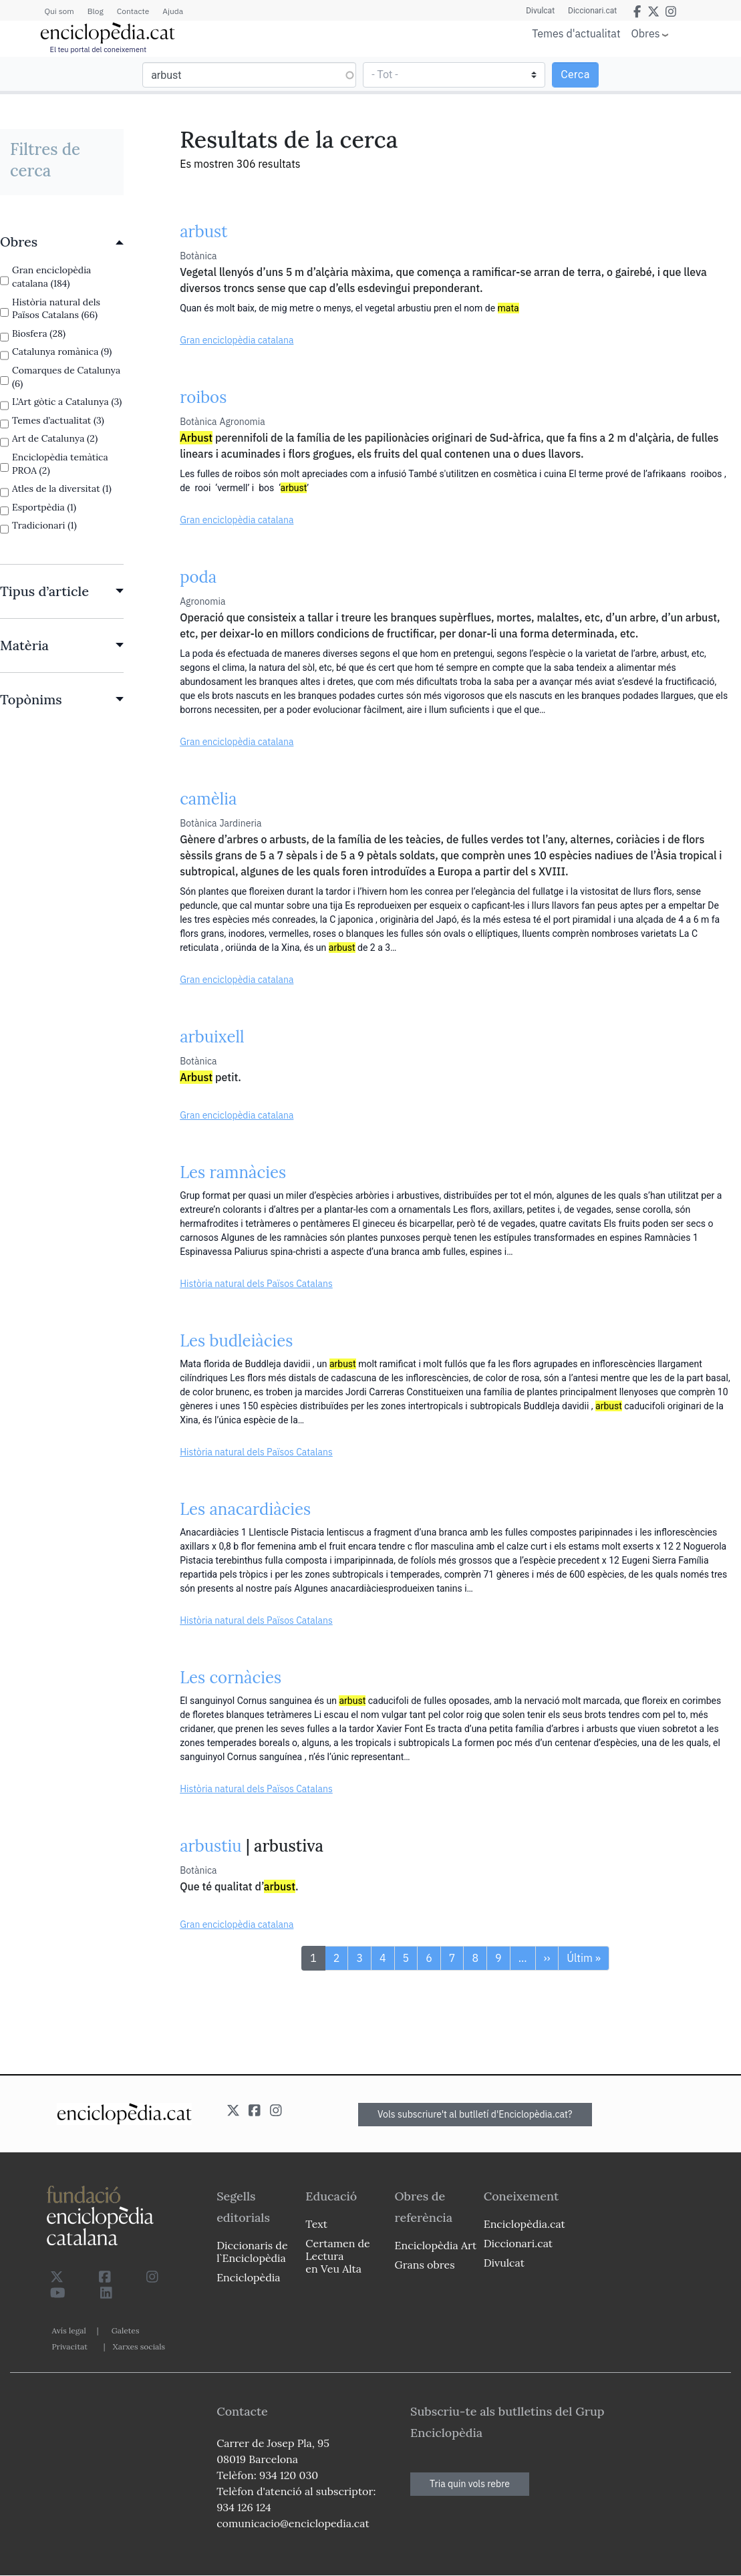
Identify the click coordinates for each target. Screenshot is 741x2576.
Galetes (126, 2330)
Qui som (59, 11)
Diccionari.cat (592, 10)
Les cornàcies (230, 1677)
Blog (96, 11)
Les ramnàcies (233, 1172)
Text (316, 2224)
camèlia (208, 799)
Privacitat (70, 2346)
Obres (645, 33)
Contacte (133, 11)
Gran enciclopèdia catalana (236, 340)
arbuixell (212, 1036)
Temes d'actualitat (576, 33)
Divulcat (540, 10)
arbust (203, 231)
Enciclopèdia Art (436, 2245)
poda (198, 577)
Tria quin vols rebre (470, 2484)
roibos (203, 397)
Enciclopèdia (248, 2277)
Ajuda (172, 11)
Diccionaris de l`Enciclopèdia (251, 2252)
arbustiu (210, 1846)
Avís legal (69, 2330)
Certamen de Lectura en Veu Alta (337, 2256)
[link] (62, 242)
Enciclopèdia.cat (524, 2224)
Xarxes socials (139, 2346)
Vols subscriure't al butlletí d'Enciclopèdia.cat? (475, 2114)
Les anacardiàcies (245, 1509)
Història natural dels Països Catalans (256, 1284)
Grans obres (425, 2264)
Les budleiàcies (236, 1340)
